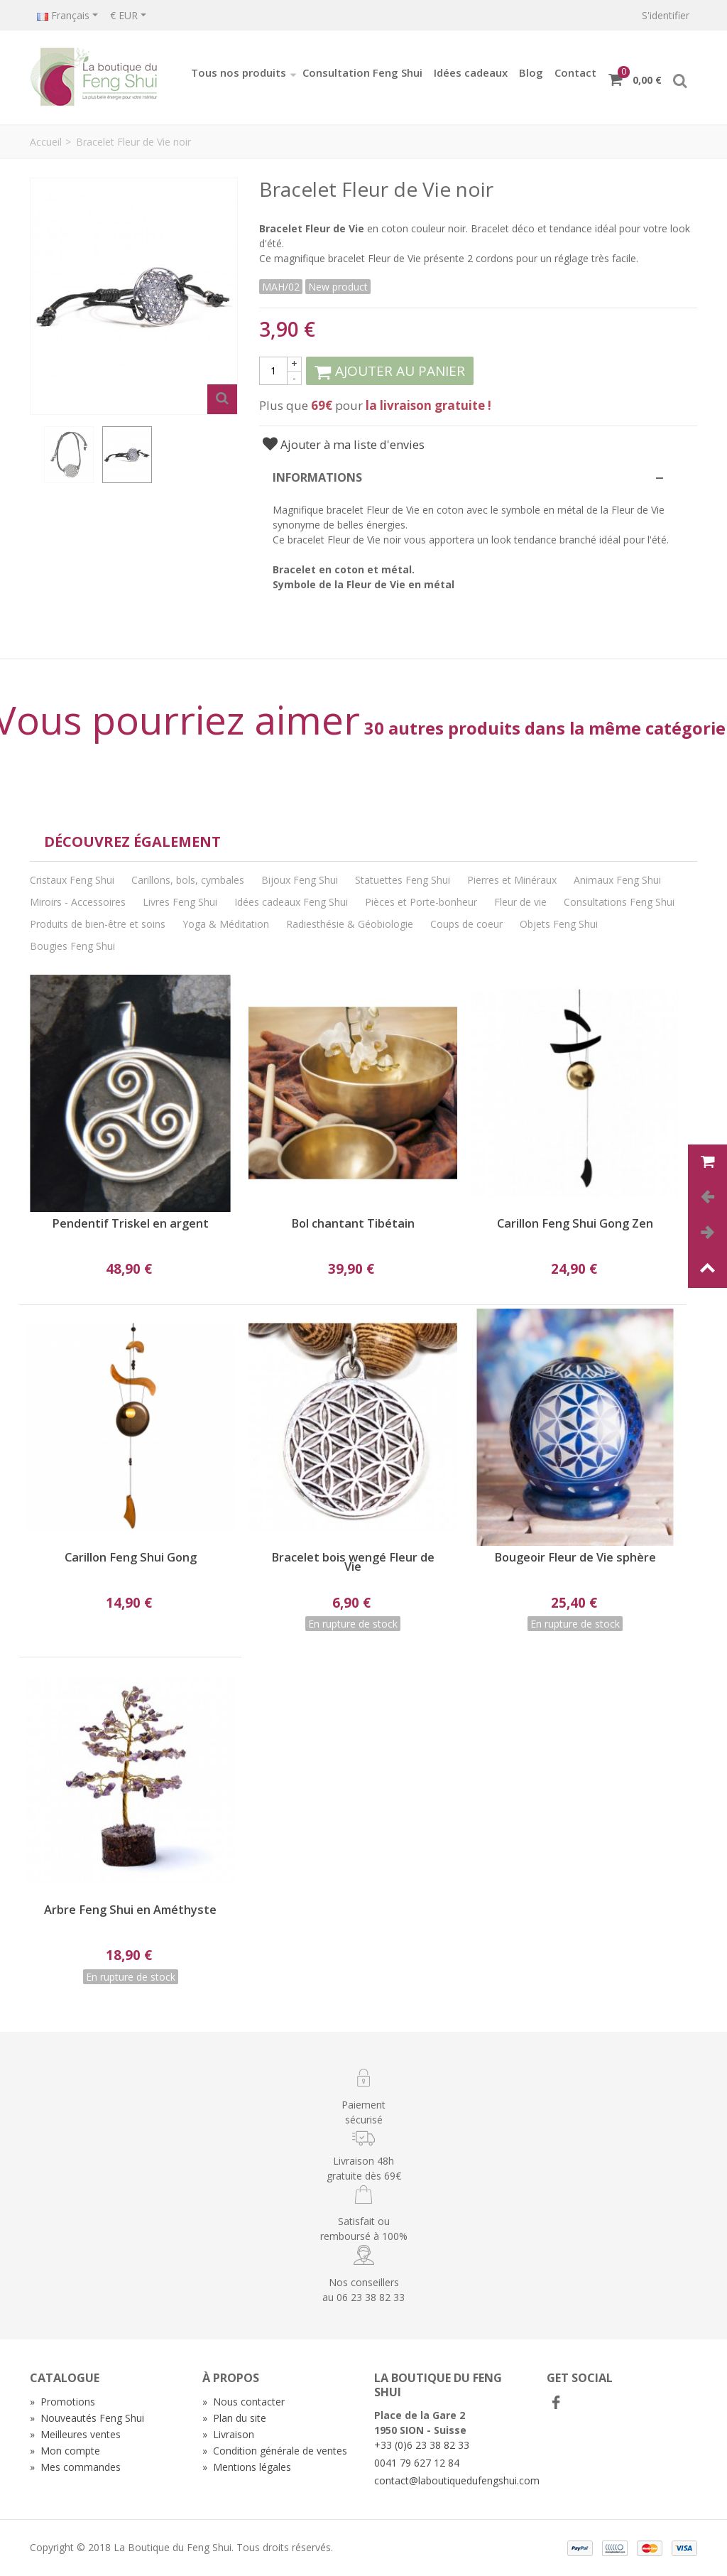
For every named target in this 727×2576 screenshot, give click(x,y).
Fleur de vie (520, 902)
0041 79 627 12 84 (416, 2462)
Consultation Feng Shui (362, 72)
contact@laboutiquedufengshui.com (457, 2480)
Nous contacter (243, 2401)
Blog (531, 72)
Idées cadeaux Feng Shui (291, 902)
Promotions (62, 2401)
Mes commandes (75, 2467)
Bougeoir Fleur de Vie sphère (575, 1557)
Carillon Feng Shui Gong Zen (575, 1223)
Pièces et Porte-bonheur (421, 902)
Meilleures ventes (75, 2434)
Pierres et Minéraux (512, 880)
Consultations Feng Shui (619, 902)
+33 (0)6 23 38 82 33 (421, 2445)
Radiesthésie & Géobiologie (349, 924)
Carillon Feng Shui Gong (131, 1557)
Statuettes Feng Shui (402, 880)
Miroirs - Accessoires (78, 902)
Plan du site (234, 2418)
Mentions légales (246, 2467)
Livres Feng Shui (180, 902)
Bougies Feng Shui (72, 946)
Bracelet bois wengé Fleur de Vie (352, 1562)
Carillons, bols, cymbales (187, 880)
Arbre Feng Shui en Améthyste (130, 1910)
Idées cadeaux (471, 72)
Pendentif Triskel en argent (130, 1223)
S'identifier (665, 15)
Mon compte (65, 2450)
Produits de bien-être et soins (97, 924)
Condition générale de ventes (274, 2450)
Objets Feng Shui (559, 924)
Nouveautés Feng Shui (87, 2418)
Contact (575, 72)
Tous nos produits (244, 72)
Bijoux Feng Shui (299, 880)
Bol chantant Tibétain (353, 1223)
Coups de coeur (466, 924)
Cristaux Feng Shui (72, 880)
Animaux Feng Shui (617, 880)
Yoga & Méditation (225, 924)
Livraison (228, 2434)
